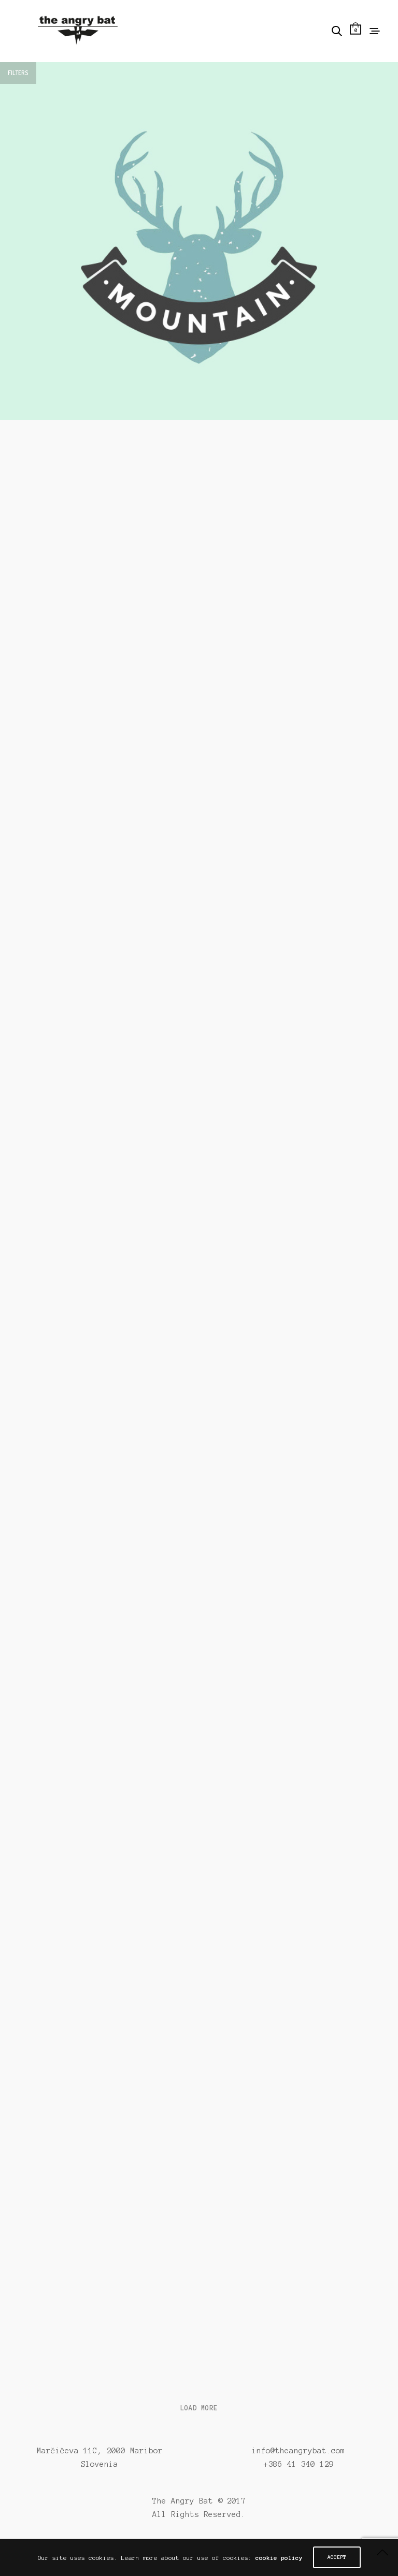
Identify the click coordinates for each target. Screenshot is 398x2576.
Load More (199, 2408)
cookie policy (279, 2557)
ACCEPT (337, 2557)
